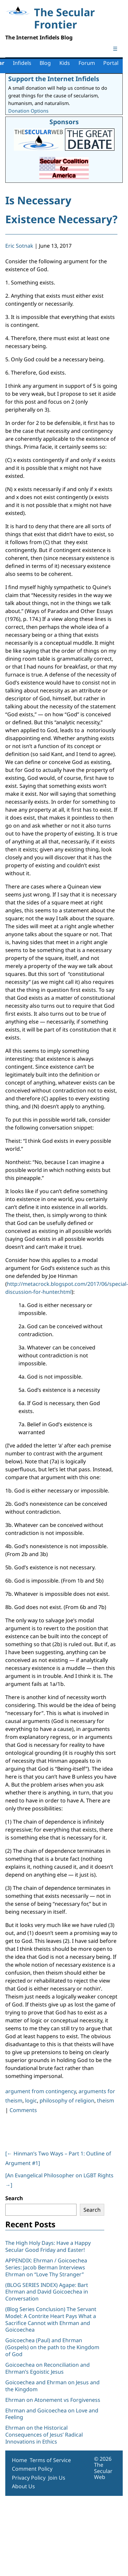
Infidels (22, 63)
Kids (64, 63)
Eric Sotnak (19, 245)
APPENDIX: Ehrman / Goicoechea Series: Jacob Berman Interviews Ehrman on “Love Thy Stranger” (46, 2267)
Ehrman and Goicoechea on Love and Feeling (51, 2414)
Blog (45, 63)
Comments (23, 2110)
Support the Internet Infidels (53, 78)
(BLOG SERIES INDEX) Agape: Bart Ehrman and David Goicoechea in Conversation (46, 2291)
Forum (87, 63)
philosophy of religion (67, 2100)
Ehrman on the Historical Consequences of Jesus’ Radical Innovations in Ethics (44, 2434)
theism (105, 2100)
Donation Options (28, 111)
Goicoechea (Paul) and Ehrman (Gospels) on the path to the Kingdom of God (52, 2347)
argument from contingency (40, 2091)
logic (31, 2100)
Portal (110, 63)
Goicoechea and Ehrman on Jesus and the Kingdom (52, 2386)
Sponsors (64, 121)
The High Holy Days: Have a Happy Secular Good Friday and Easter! (48, 2246)
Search (14, 2198)
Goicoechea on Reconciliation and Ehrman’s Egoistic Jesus (47, 2368)
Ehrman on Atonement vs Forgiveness (52, 2399)
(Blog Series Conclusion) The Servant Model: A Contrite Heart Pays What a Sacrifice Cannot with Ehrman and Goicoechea (50, 2319)
